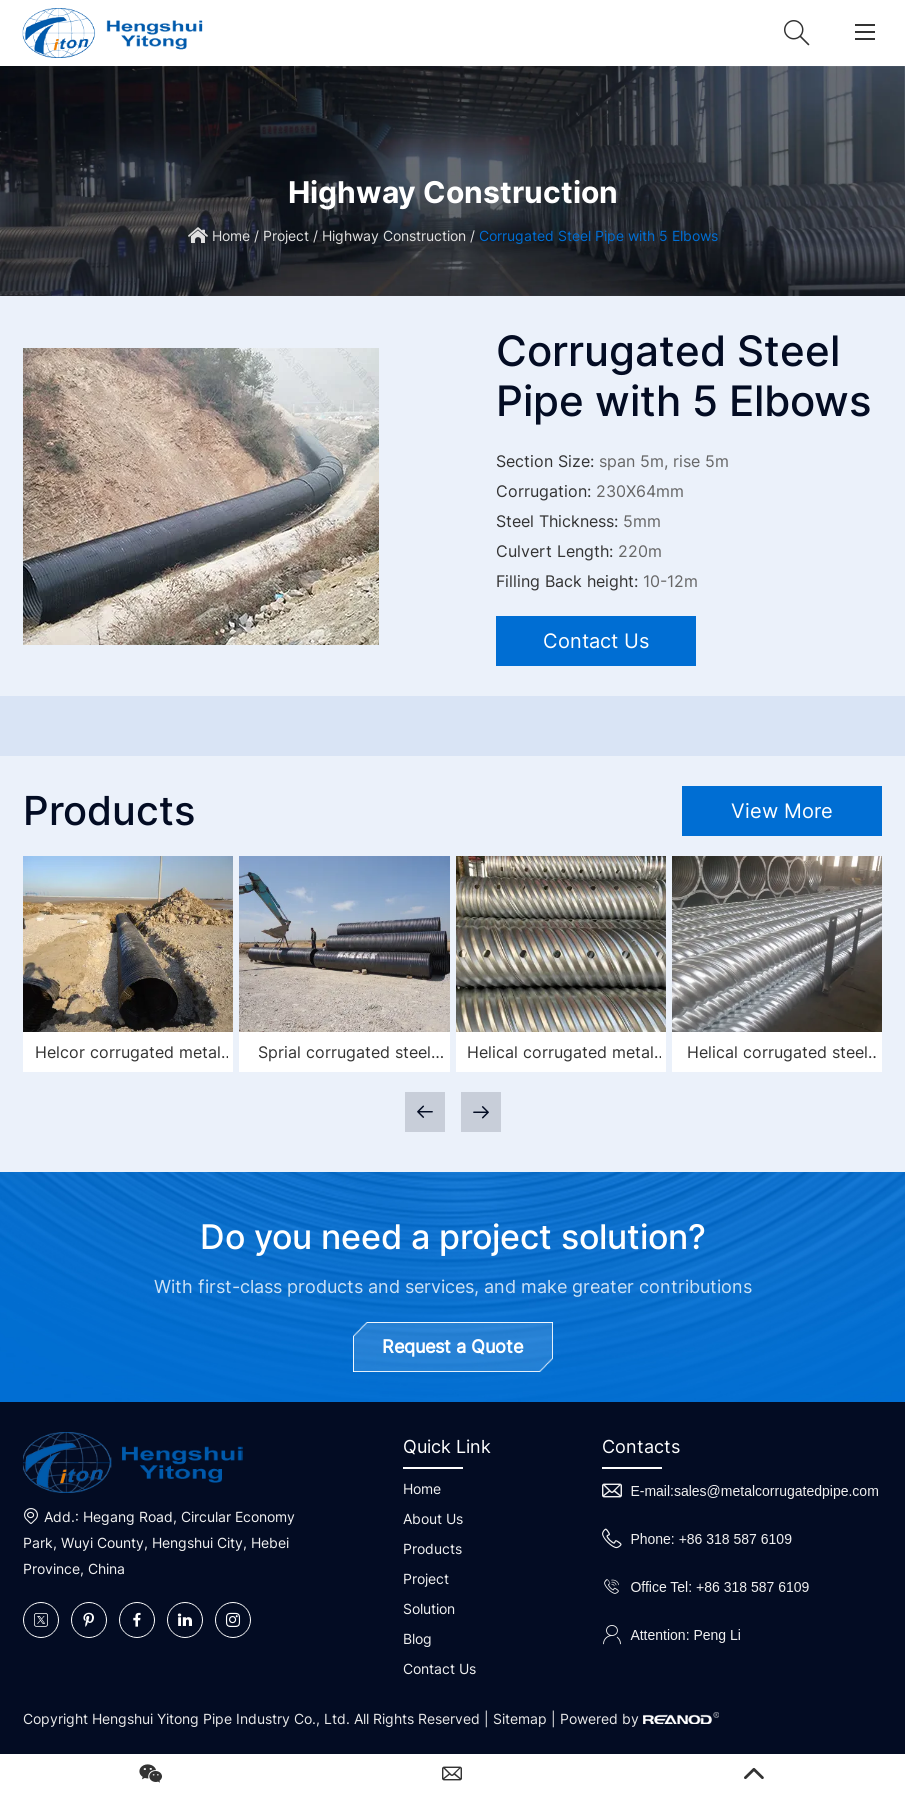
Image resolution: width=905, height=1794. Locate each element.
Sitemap (520, 1718)
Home (231, 235)
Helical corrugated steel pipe (777, 1054)
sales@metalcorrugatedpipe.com (776, 1491)
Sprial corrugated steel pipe (344, 1054)
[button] (481, 1112)
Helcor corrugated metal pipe (128, 1054)
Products (432, 1548)
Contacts (641, 1446)
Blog (417, 1638)
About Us (433, 1518)
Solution (429, 1608)
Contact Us (596, 641)
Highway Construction (394, 235)
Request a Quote (452, 1346)
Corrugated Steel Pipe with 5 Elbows (598, 235)
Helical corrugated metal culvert (560, 1054)
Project (286, 235)
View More (782, 811)
